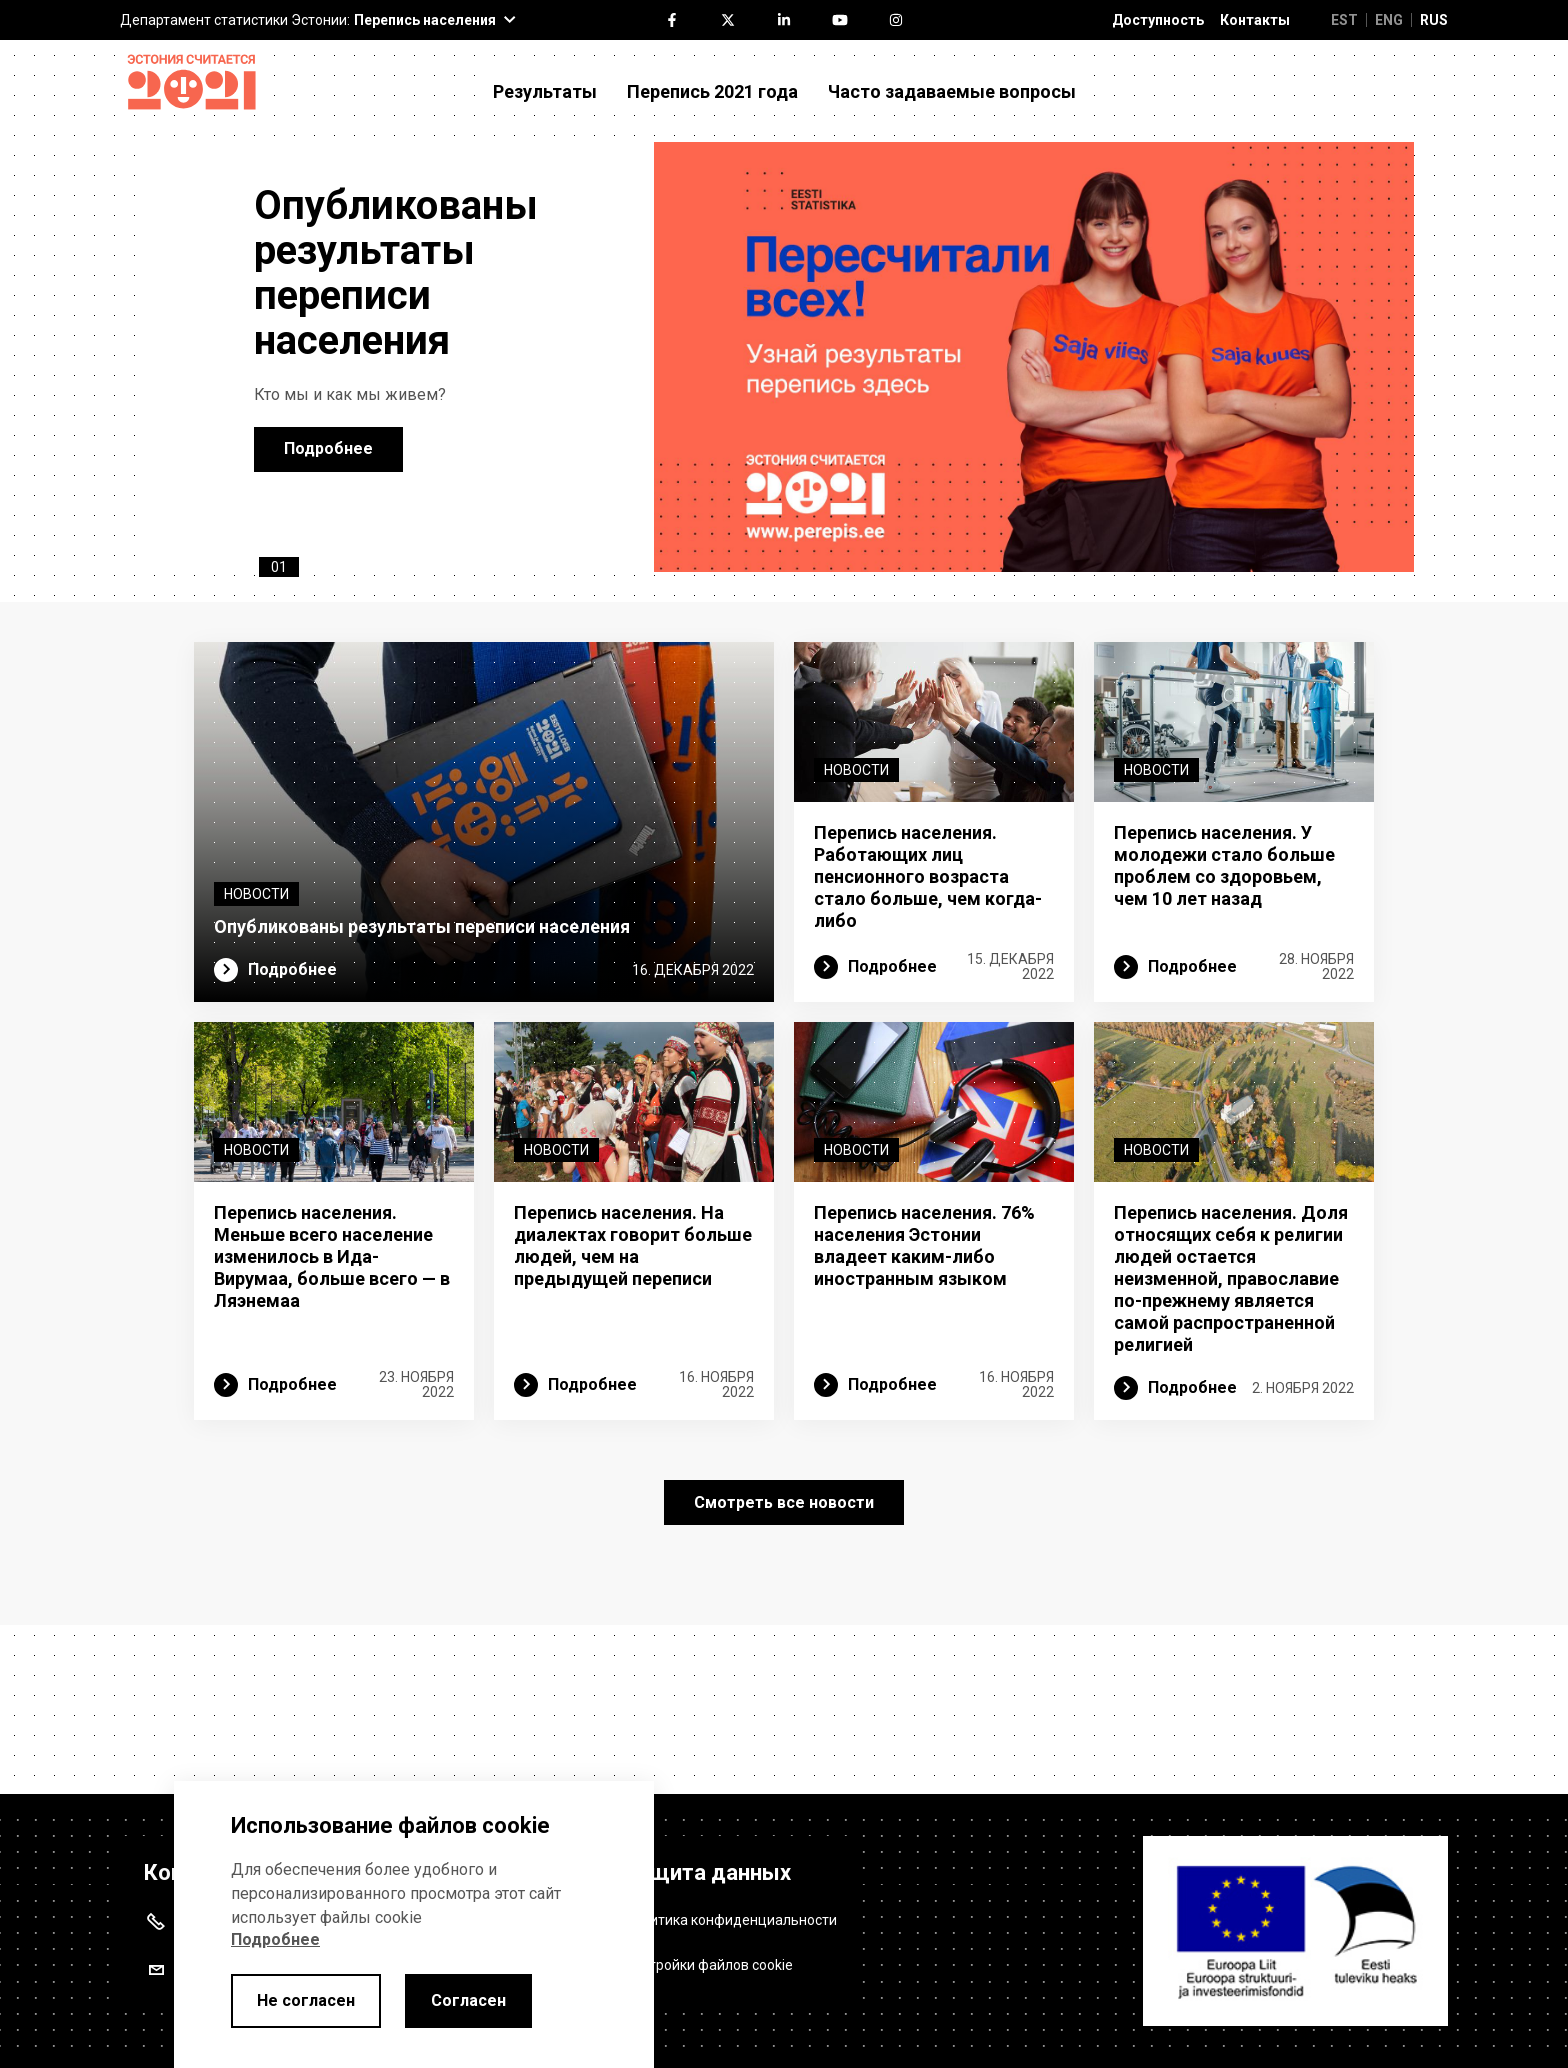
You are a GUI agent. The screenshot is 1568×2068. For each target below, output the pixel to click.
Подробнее (328, 524)
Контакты (1255, 20)
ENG (1389, 20)
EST (1344, 20)
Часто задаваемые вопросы (952, 92)
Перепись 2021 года (712, 92)
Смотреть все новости (784, 1664)
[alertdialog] (414, 1924)
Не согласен (306, 2000)
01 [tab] (279, 719)
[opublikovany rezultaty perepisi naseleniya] (1034, 433)
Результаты (545, 92)
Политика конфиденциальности (731, 1913)
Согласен (468, 2000)
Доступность (1158, 20)
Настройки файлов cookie (709, 1958)
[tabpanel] (784, 433)
